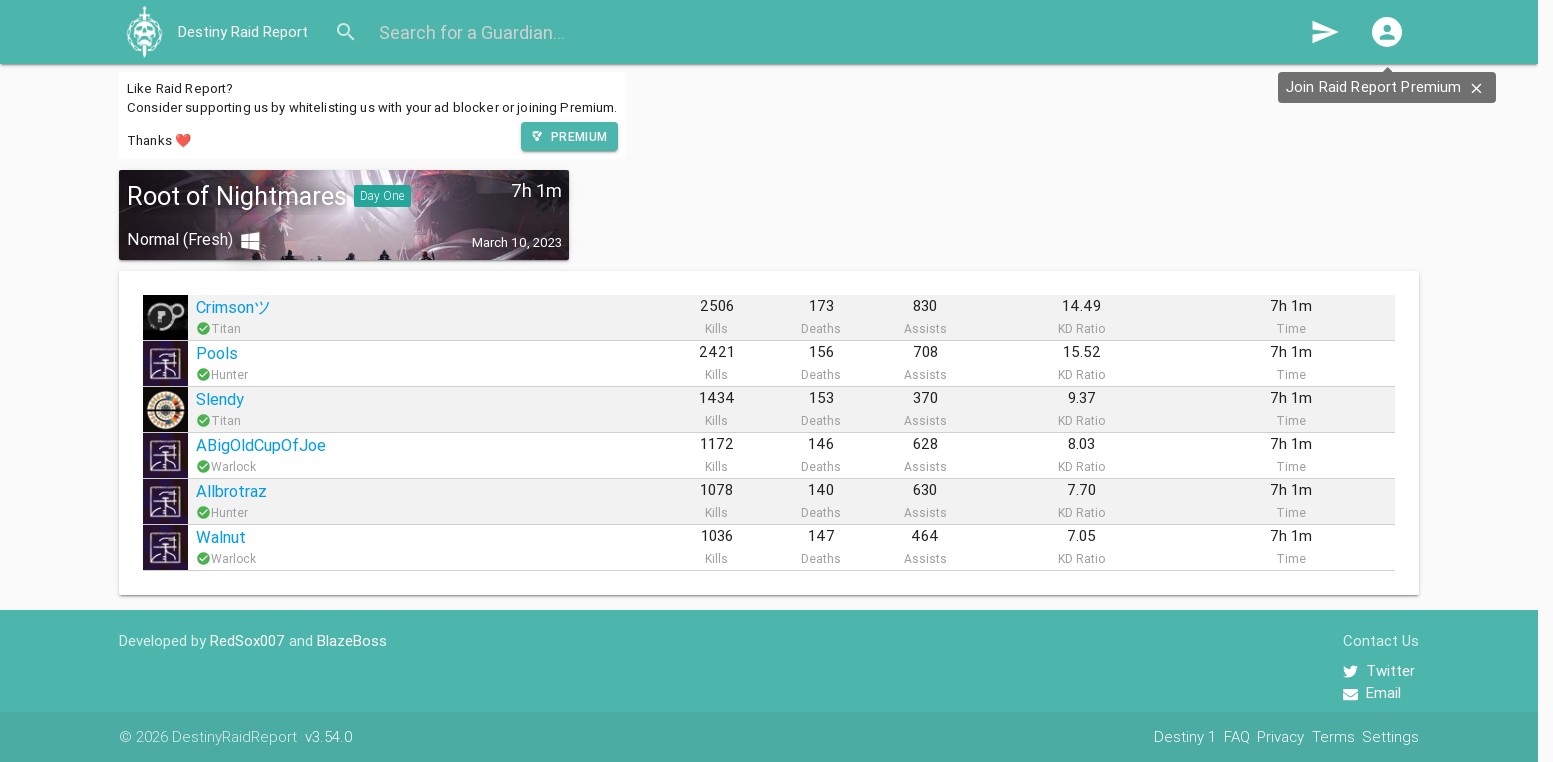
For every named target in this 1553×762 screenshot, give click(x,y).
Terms (1333, 736)
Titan (226, 328)
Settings (1390, 736)
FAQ (1237, 736)
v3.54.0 (328, 736)
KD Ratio (1081, 328)
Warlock (233, 466)
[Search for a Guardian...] (837, 32)
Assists (925, 328)
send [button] (1325, 32)
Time (1291, 328)
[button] (1387, 32)
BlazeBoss (352, 640)
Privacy (1280, 736)
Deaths (821, 328)
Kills (716, 328)
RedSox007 (247, 640)
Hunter (229, 374)
